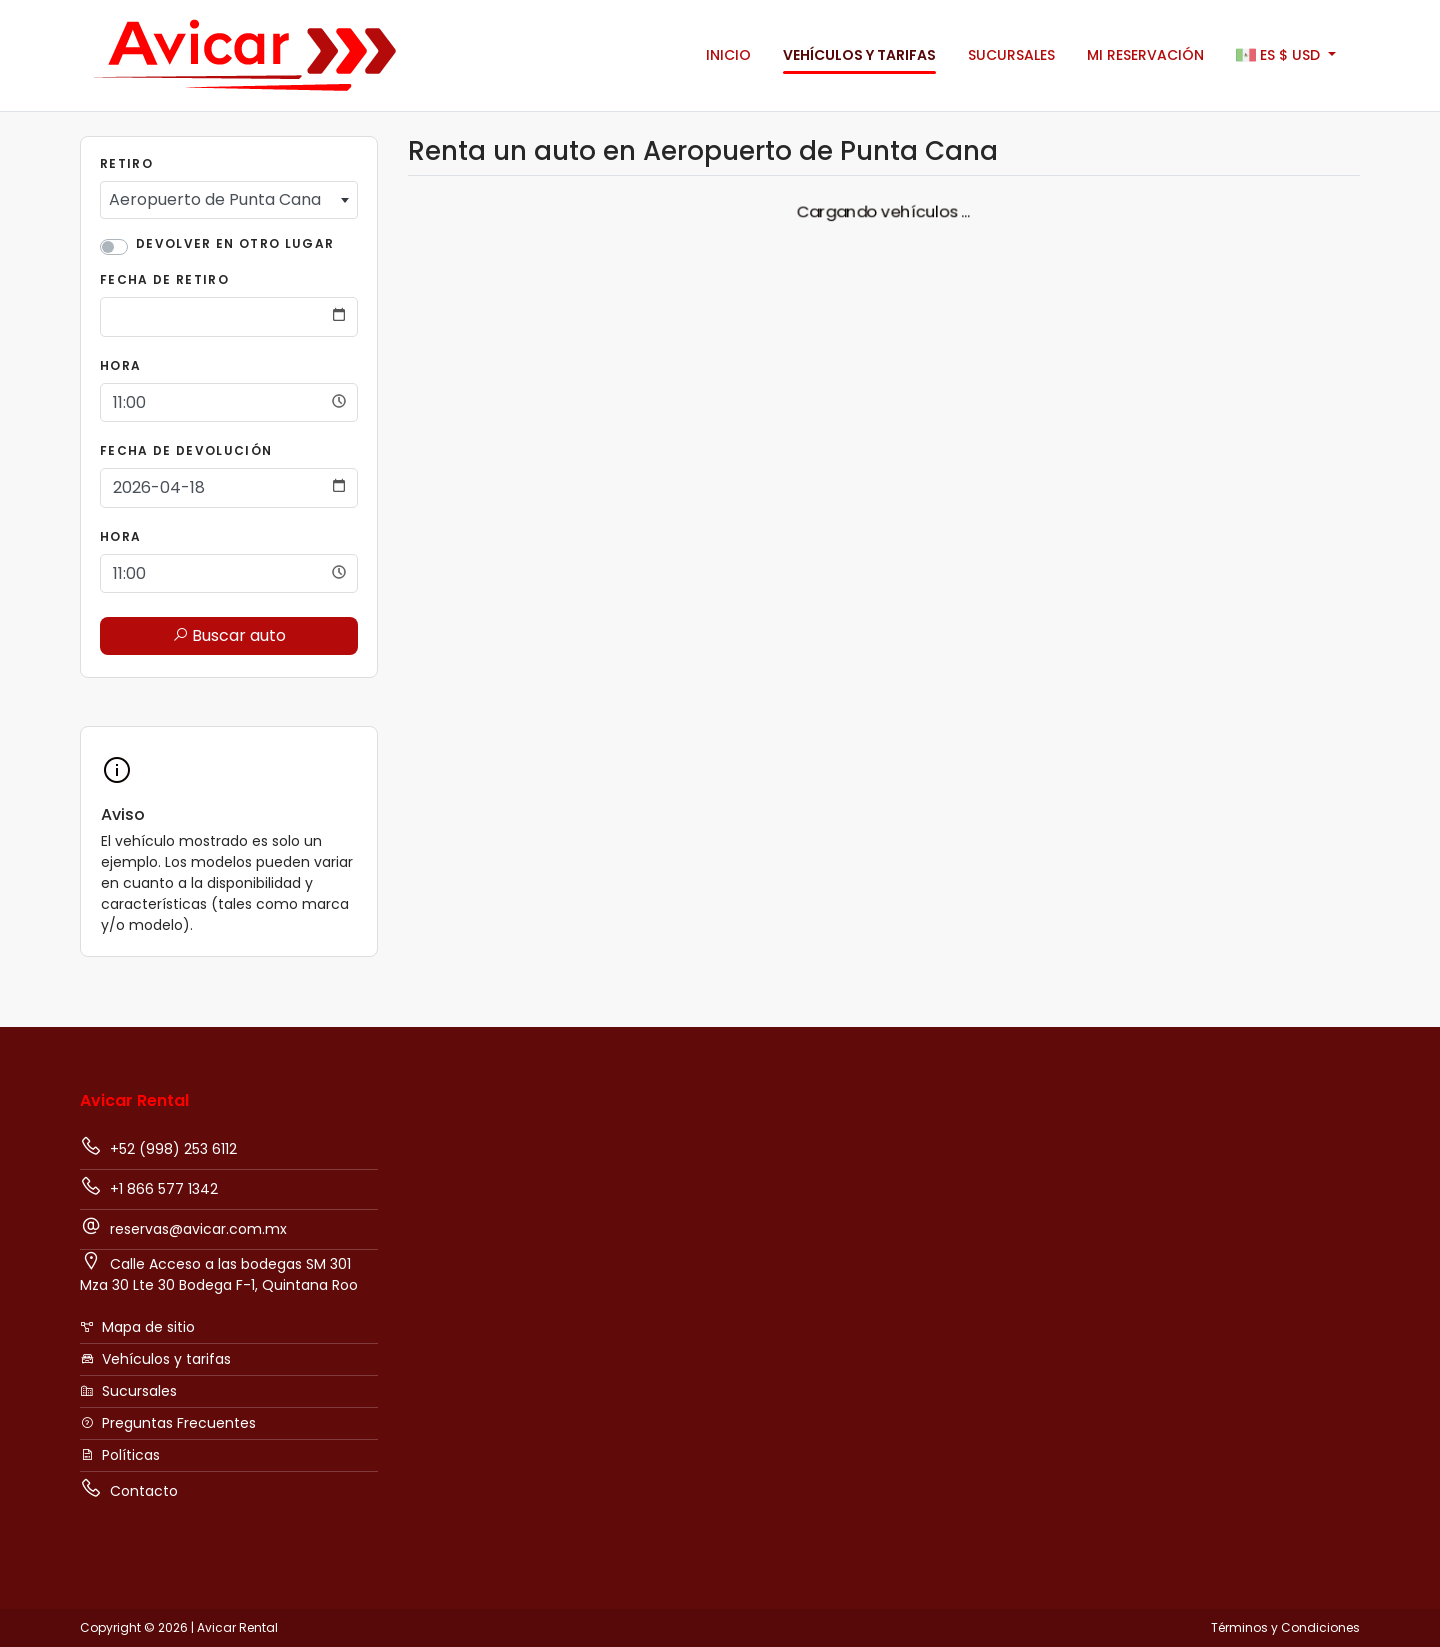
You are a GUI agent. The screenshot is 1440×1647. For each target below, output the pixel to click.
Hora (120, 365)
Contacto (129, 1489)
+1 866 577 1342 (149, 1187)
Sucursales (1011, 55)
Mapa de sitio (137, 1327)
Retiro (126, 163)
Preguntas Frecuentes (168, 1423)
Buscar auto (229, 635)
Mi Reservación (1145, 55)
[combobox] (229, 200)
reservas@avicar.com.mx (183, 1227)
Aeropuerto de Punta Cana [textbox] (215, 199)
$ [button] (1280, 56)
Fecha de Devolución (186, 450)
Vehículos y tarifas (859, 55)
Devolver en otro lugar (235, 243)
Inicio (728, 55)
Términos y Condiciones (1285, 1627)
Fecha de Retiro (164, 279)
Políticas (120, 1455)
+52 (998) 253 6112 (158, 1147)
